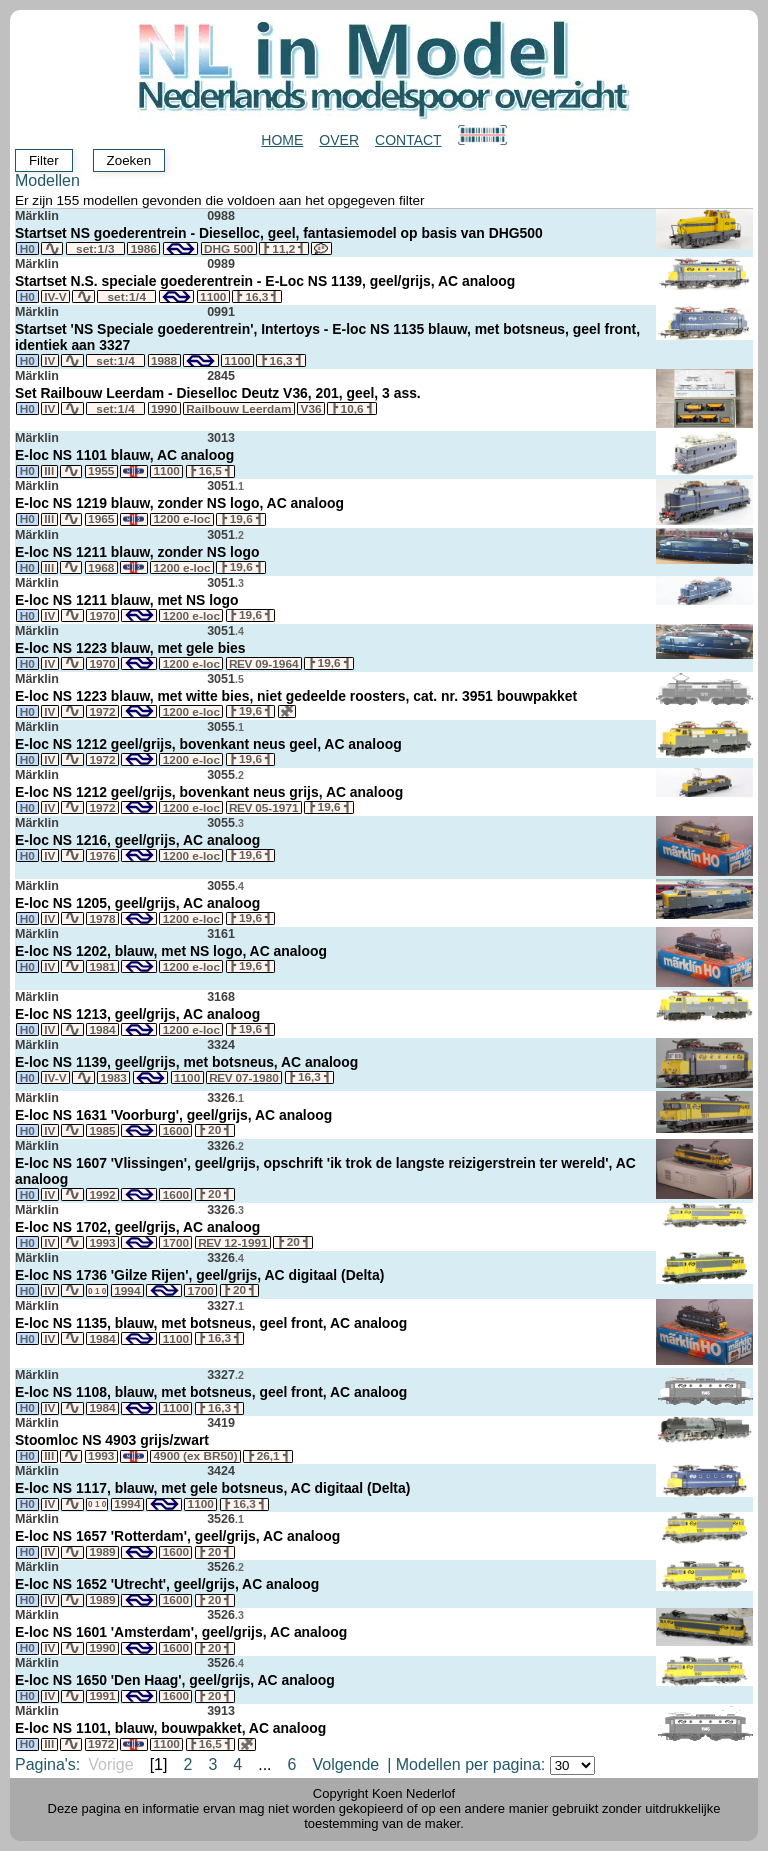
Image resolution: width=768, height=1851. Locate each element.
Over (339, 140)
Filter (44, 160)
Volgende (345, 1764)
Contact (408, 140)
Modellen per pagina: (495, 1764)
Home (282, 140)
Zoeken (129, 160)
